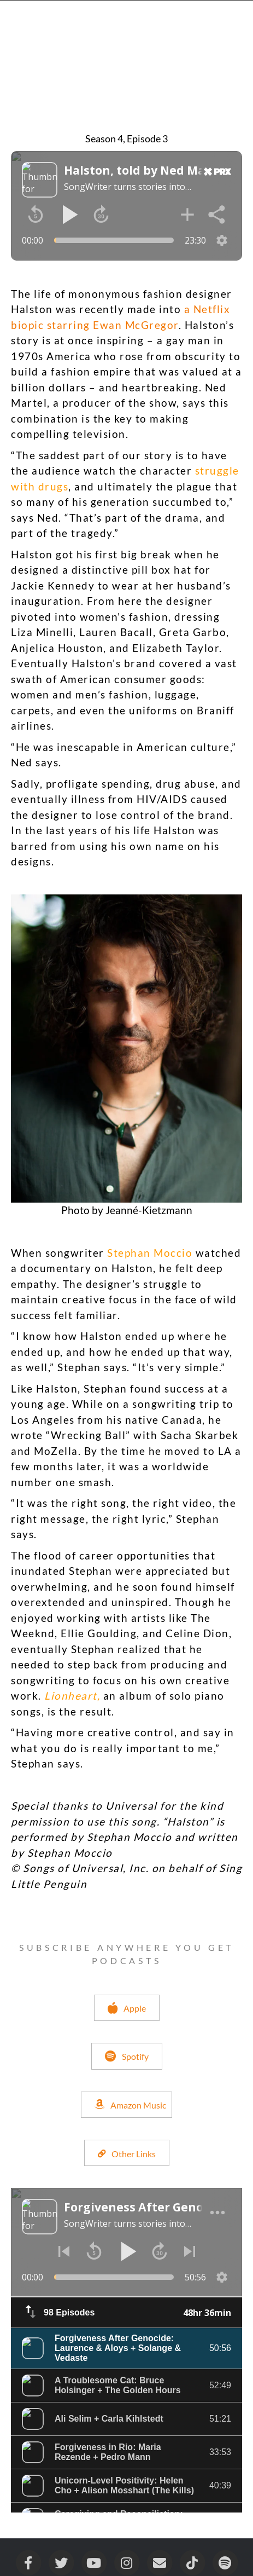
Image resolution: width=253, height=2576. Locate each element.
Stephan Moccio (149, 1252)
